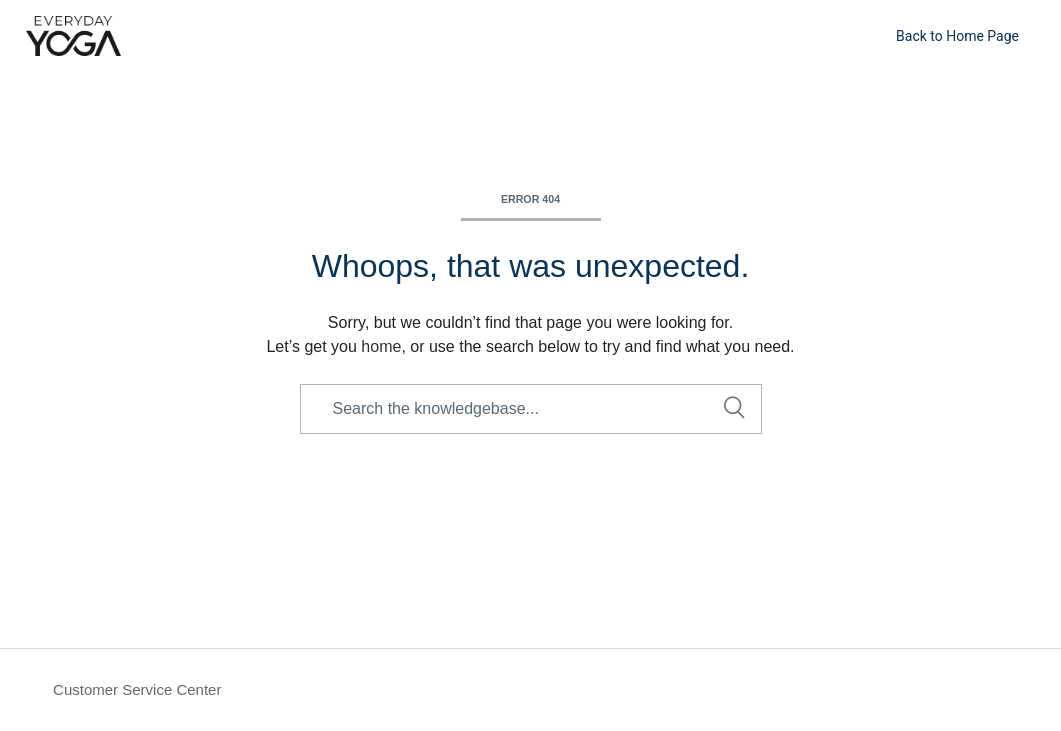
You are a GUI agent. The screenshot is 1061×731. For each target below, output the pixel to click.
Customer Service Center (137, 689)
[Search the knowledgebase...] (531, 409)
